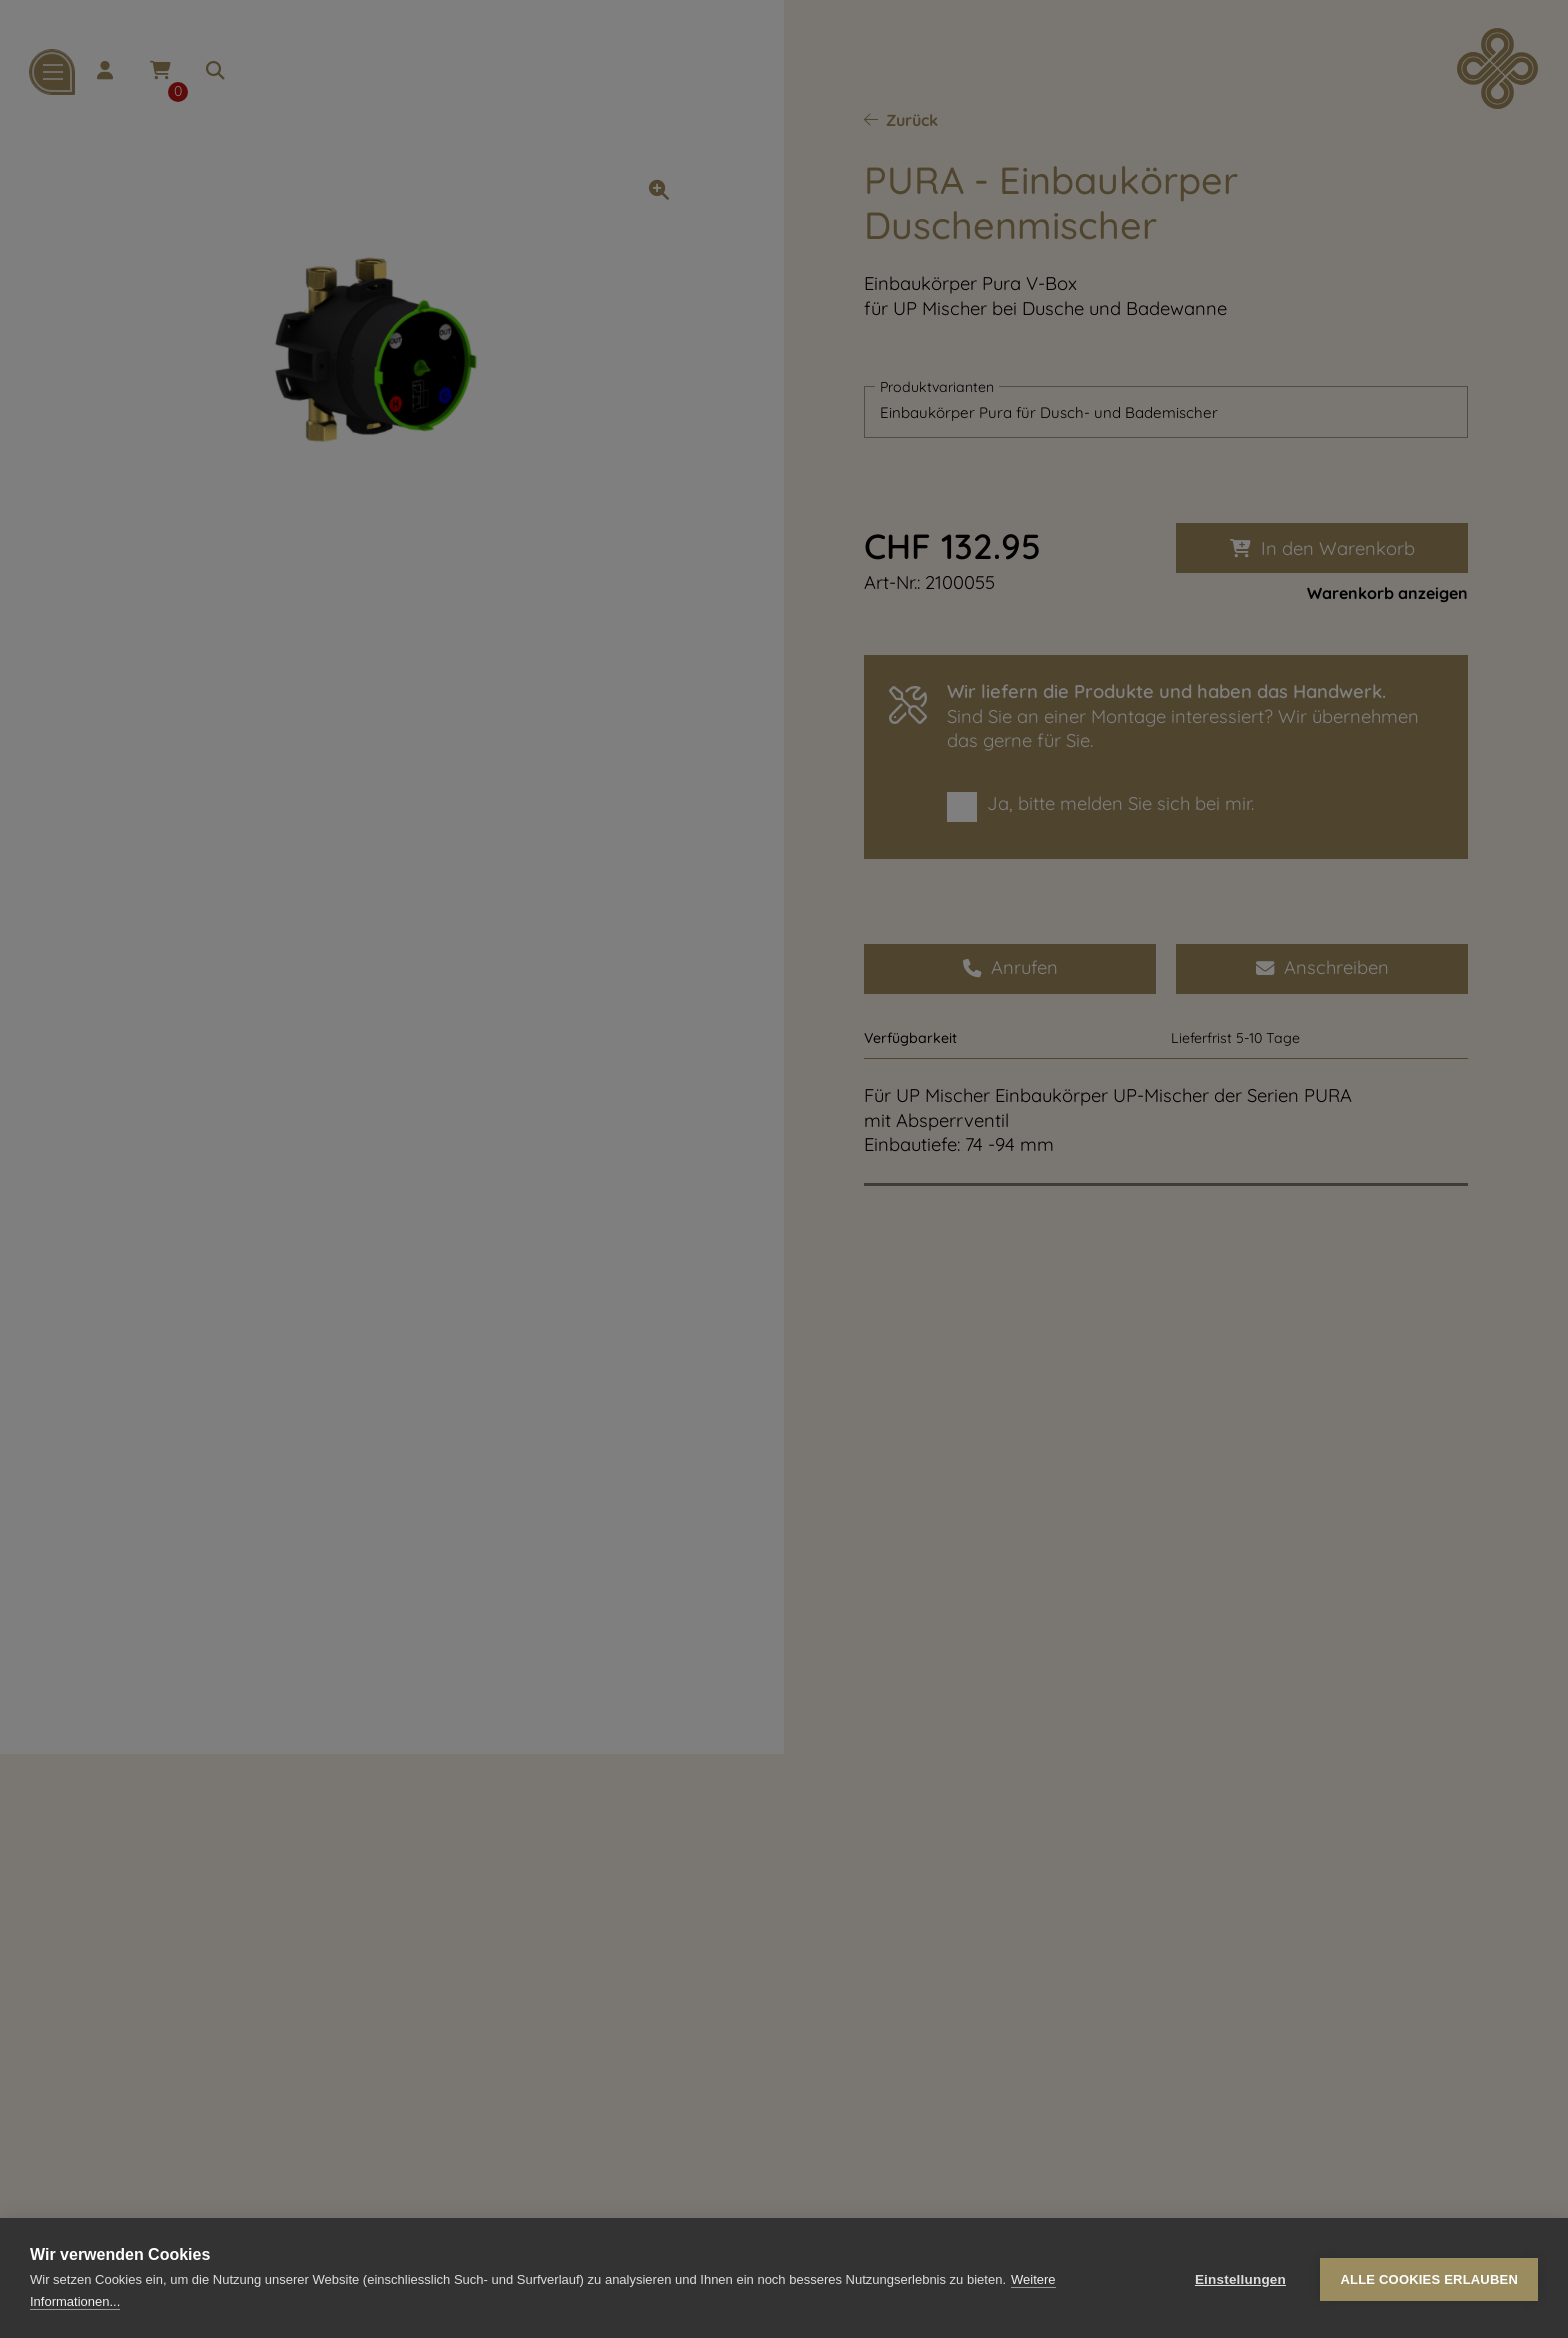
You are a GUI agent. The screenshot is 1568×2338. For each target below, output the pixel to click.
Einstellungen (1240, 2278)
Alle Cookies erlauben (1429, 2278)
